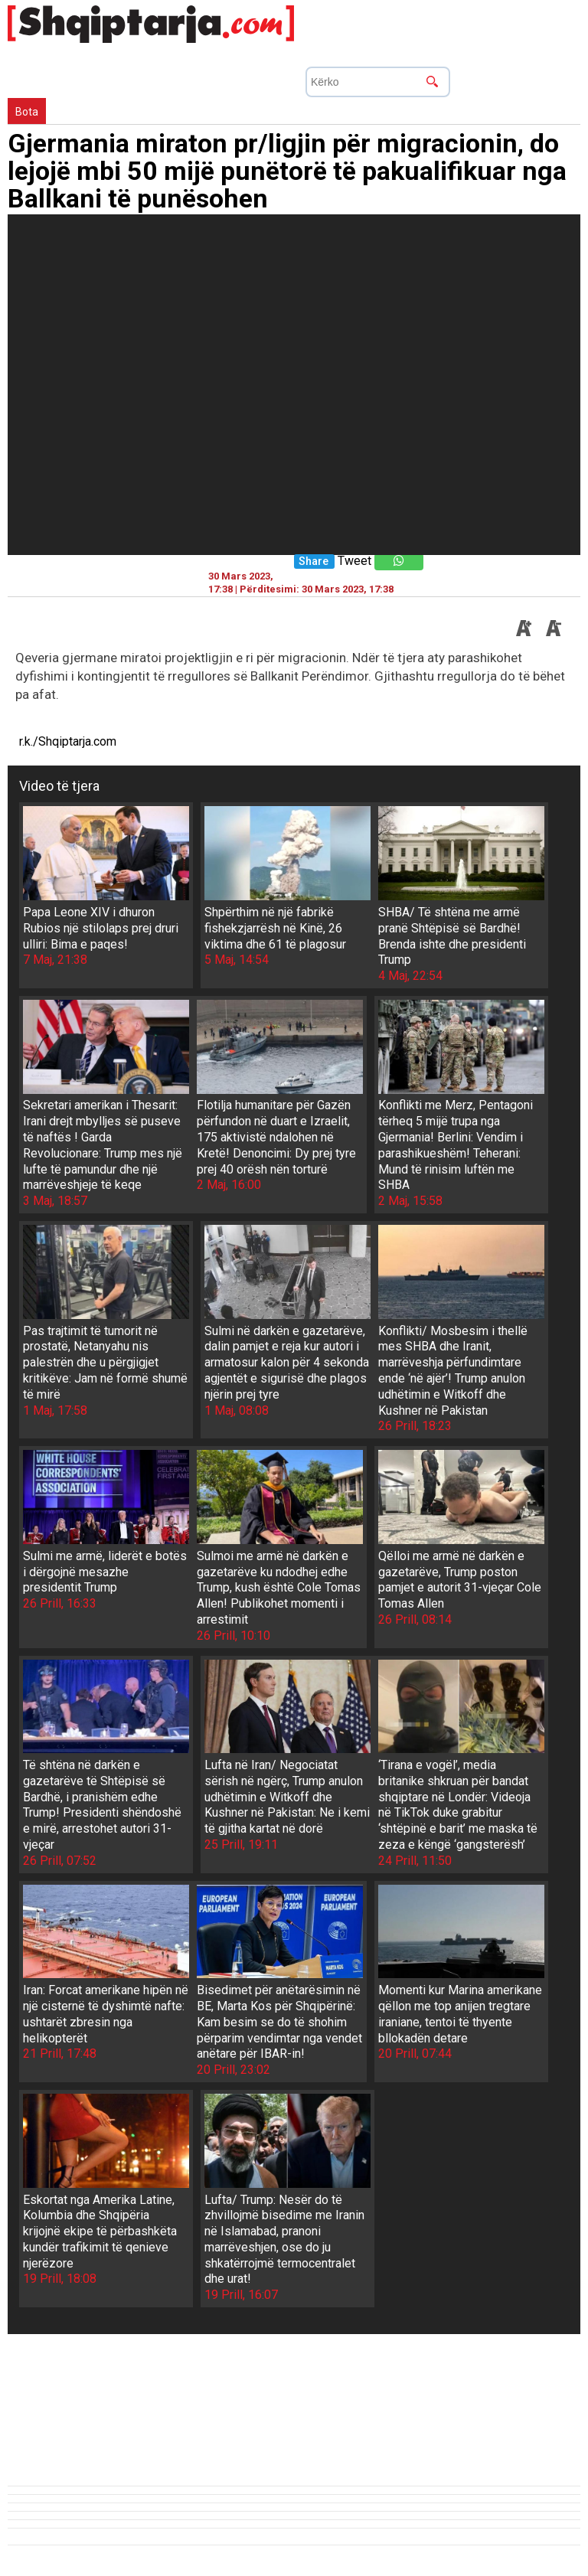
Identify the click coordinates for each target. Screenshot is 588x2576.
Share (313, 561)
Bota (26, 112)
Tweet (354, 560)
